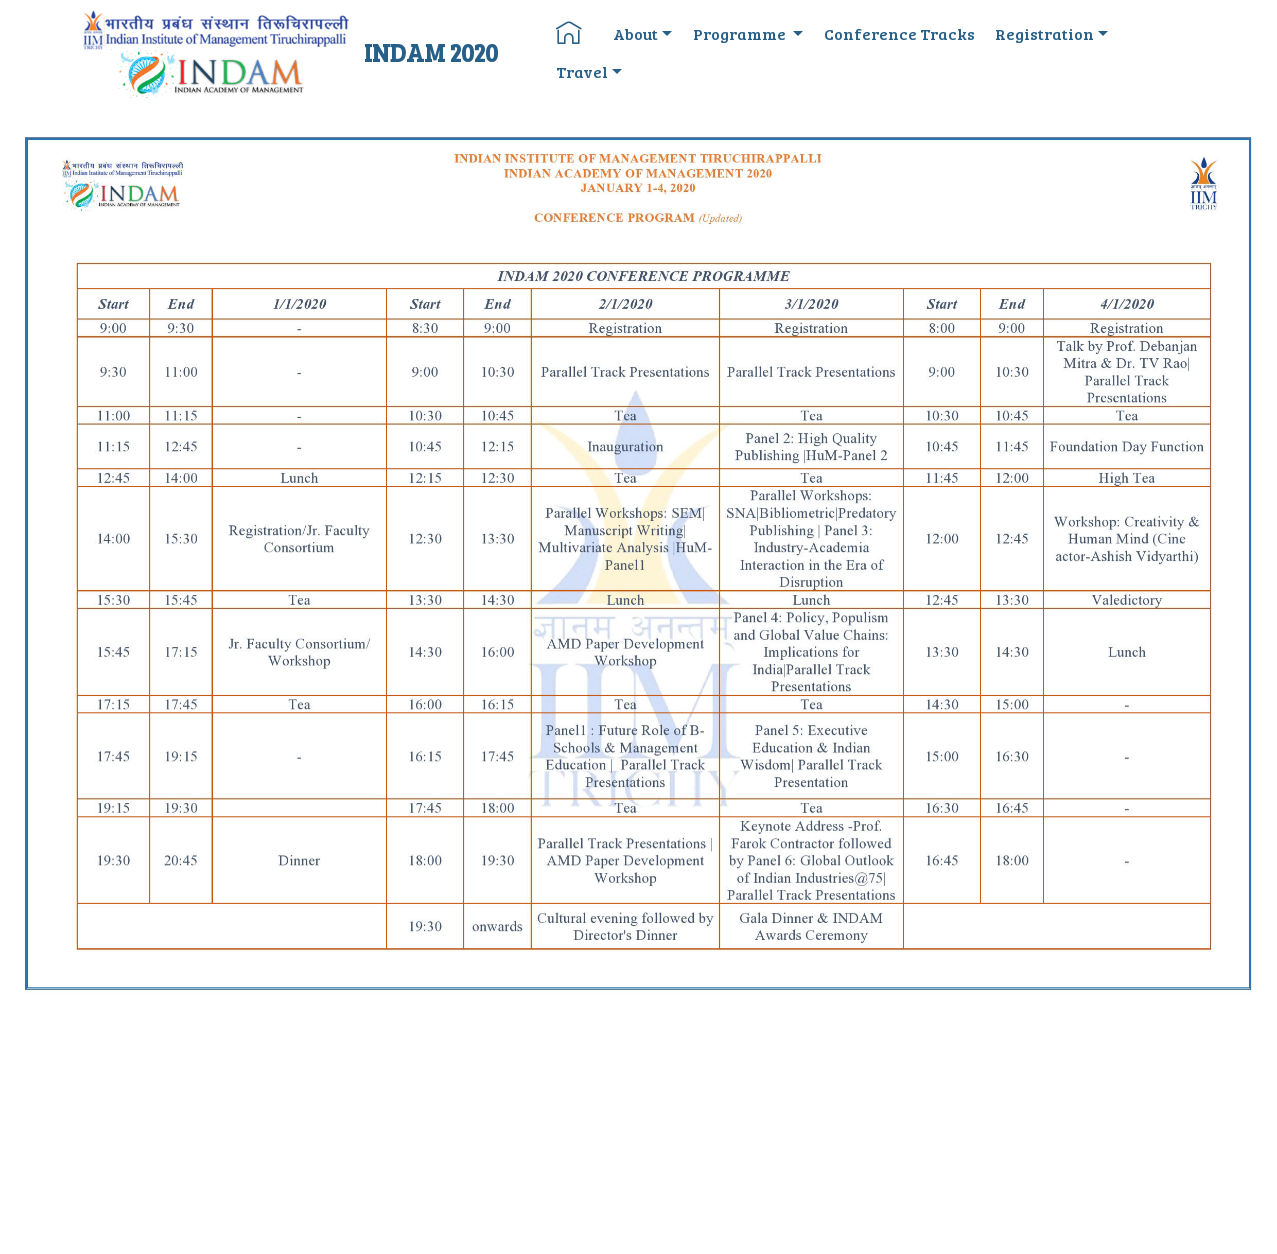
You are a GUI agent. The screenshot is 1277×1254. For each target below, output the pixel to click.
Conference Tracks (899, 33)
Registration (1044, 33)
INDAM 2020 (431, 52)
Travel (582, 71)
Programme (741, 33)
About (635, 33)
